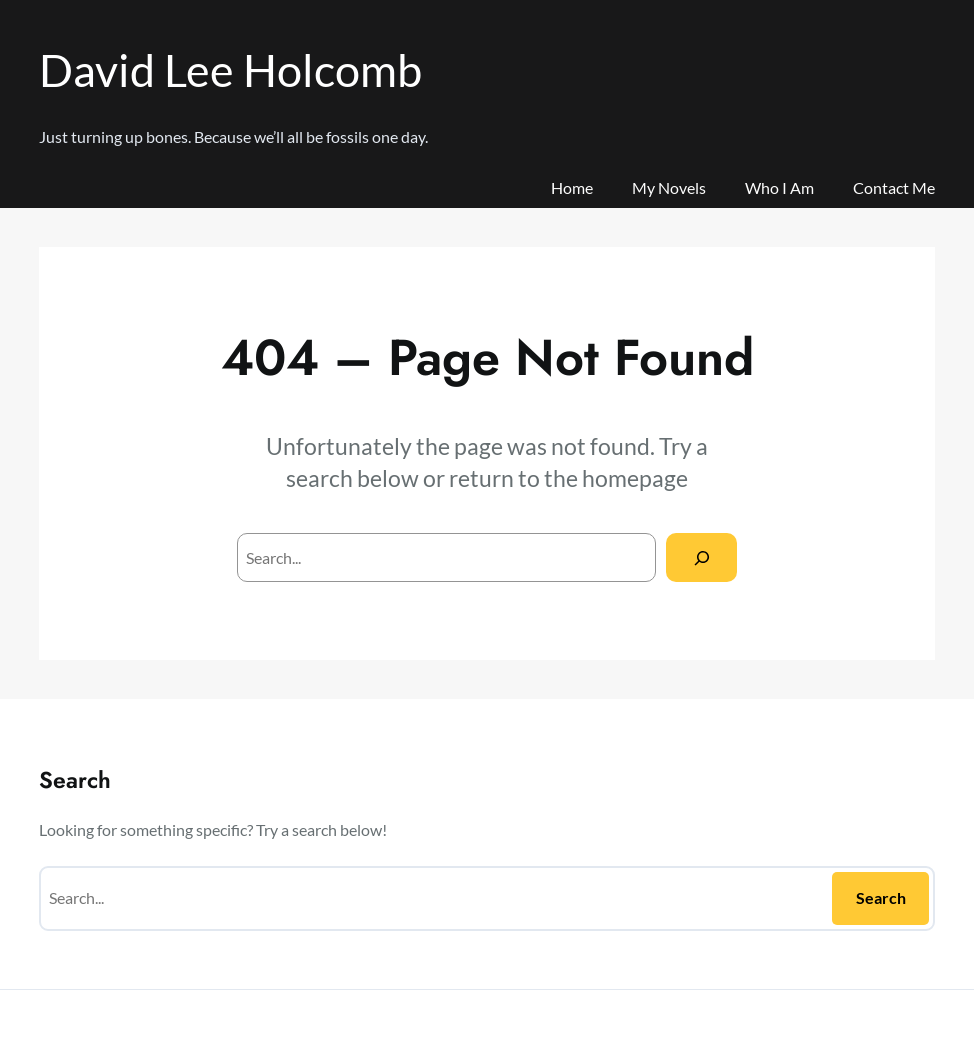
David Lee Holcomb (230, 70)
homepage (635, 478)
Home (572, 187)
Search (881, 897)
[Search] (701, 557)
